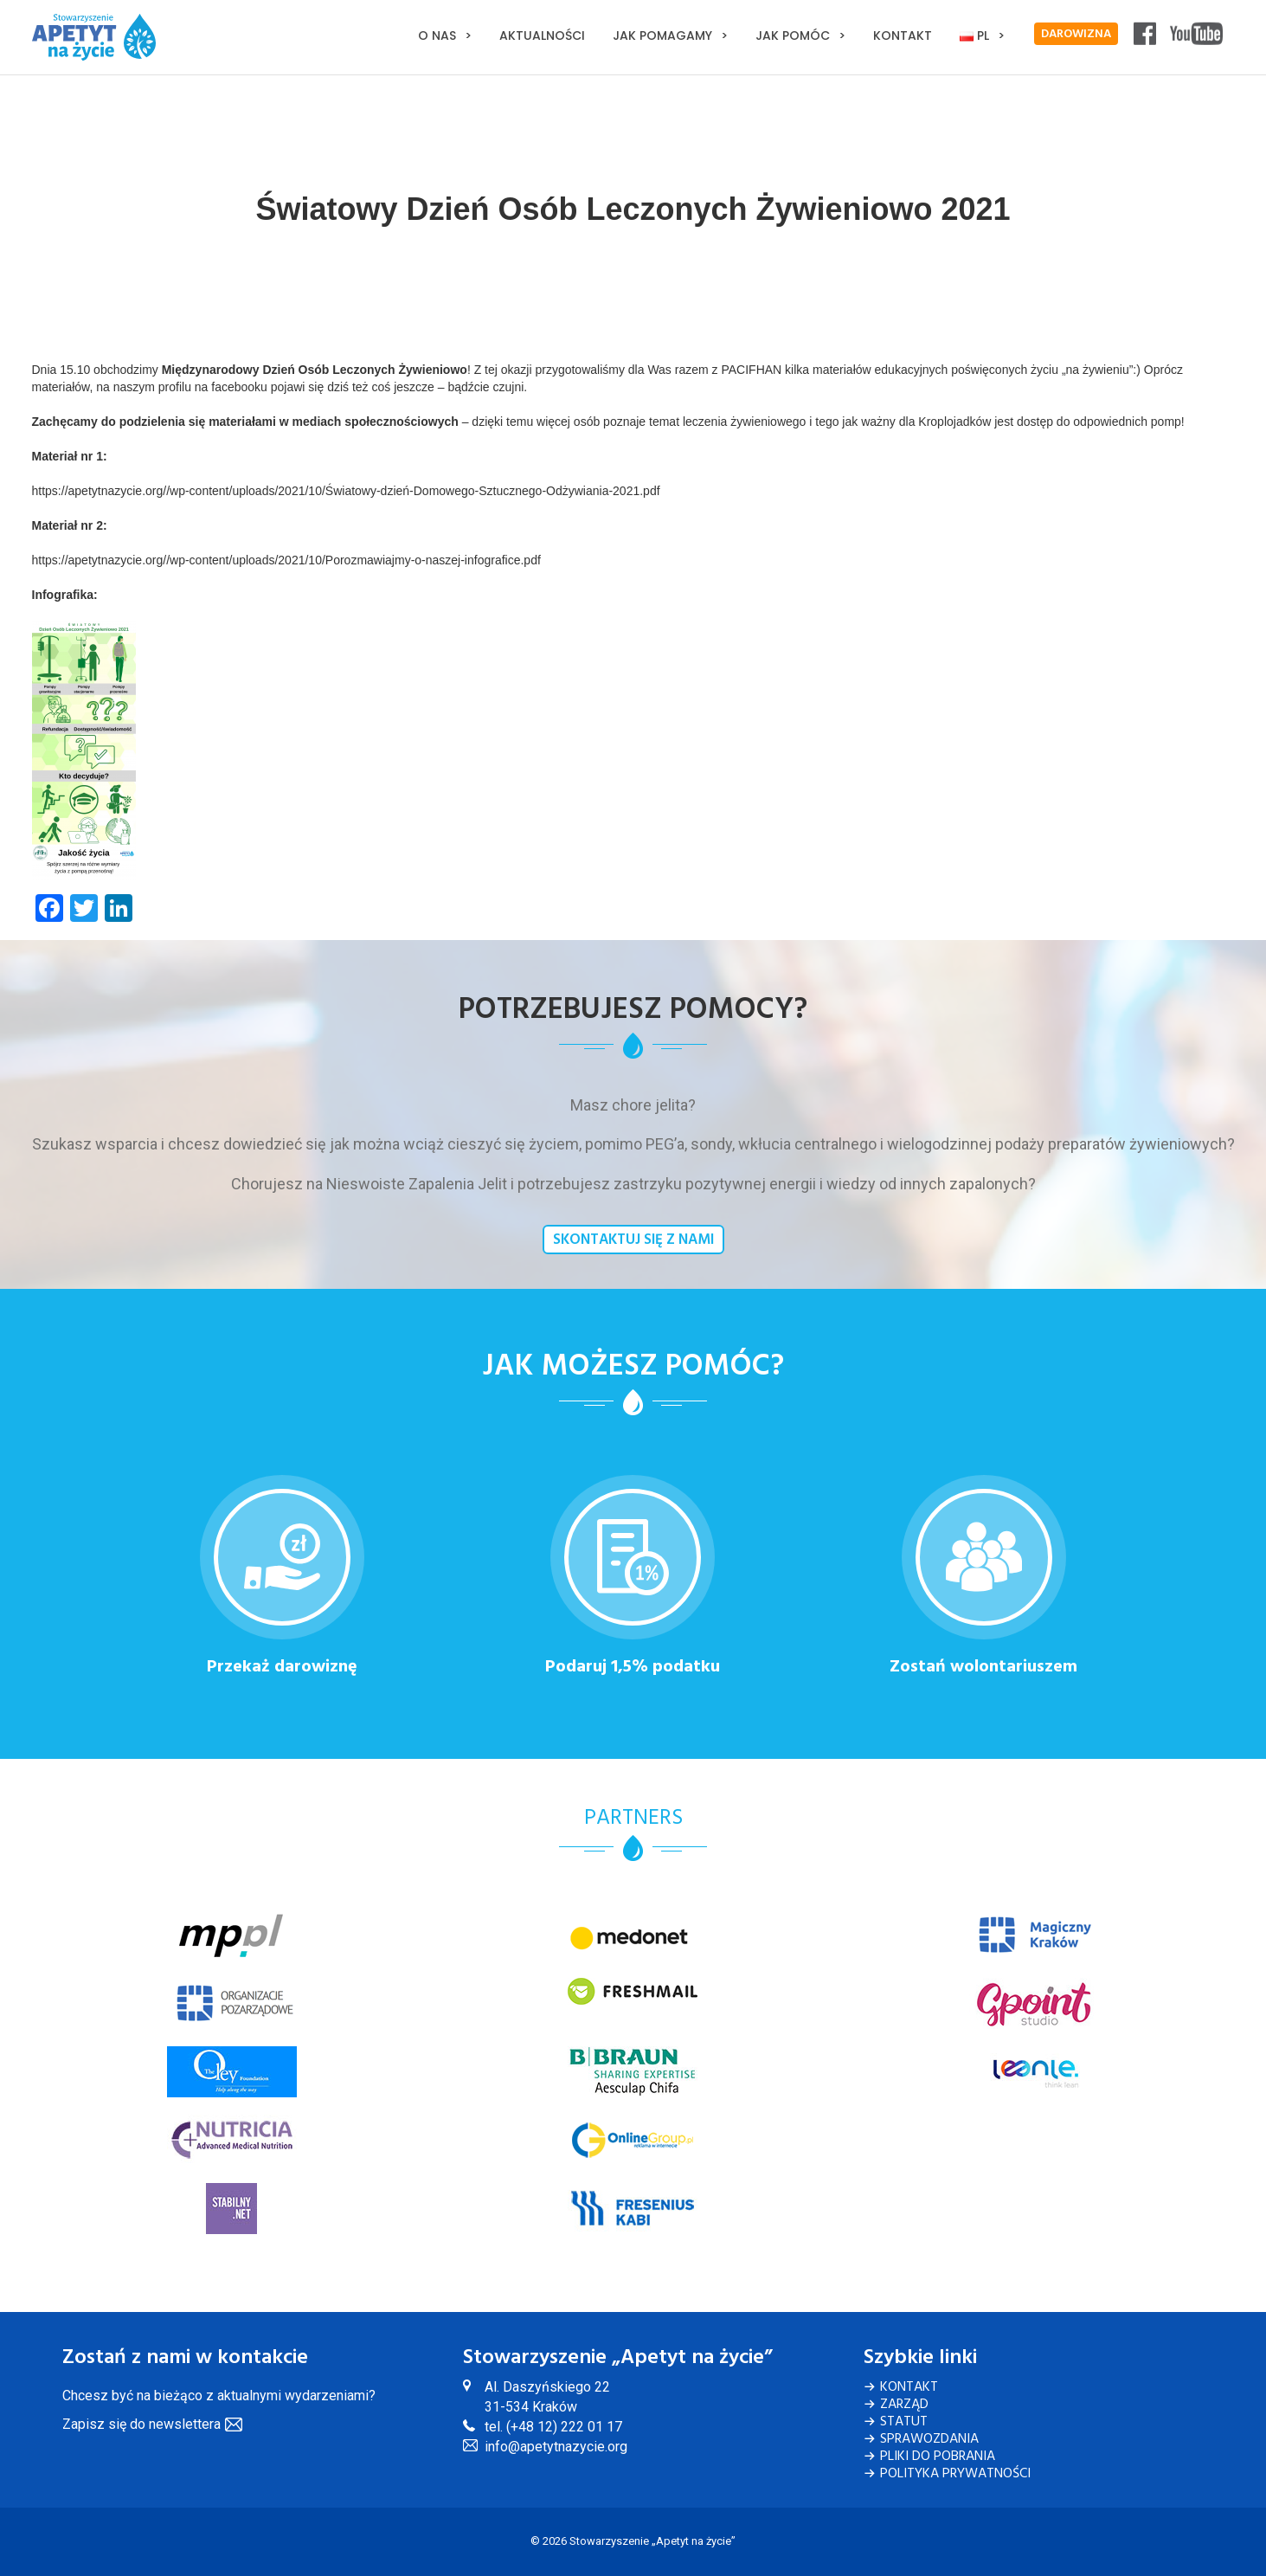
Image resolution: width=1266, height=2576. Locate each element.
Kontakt (902, 35)
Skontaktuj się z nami (633, 1240)
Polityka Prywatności (955, 2474)
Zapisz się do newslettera (141, 2424)
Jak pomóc (792, 35)
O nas (437, 35)
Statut (904, 2422)
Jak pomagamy (662, 35)
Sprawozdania (929, 2439)
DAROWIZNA (1076, 34)
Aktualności (542, 35)
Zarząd (904, 2405)
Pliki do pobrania (937, 2456)
